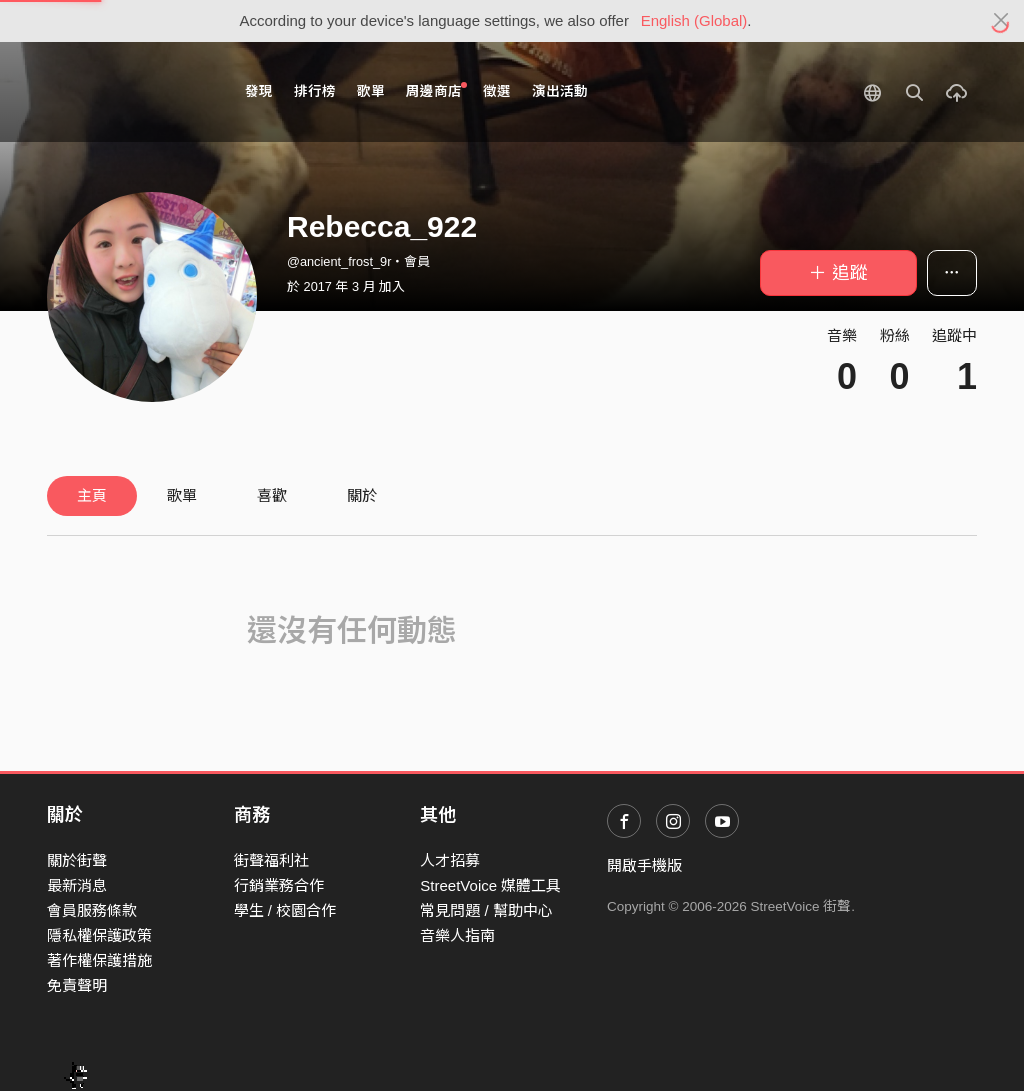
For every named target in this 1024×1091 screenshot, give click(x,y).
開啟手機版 (644, 865)
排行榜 (315, 91)
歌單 (371, 91)
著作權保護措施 (99, 960)
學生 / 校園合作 (285, 910)
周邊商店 (436, 90)
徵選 (497, 91)
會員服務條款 (92, 910)
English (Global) (694, 20)
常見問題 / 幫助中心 (486, 910)
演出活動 (560, 91)
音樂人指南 (457, 935)
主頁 (92, 495)
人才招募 (450, 860)
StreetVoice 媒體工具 (490, 885)
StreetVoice (129, 92)
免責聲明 (77, 985)
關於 (362, 495)
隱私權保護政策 (99, 935)
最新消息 (77, 885)
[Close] (1001, 21)
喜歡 (272, 495)
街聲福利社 (271, 860)
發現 (259, 91)
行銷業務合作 (279, 885)
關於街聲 (77, 860)
